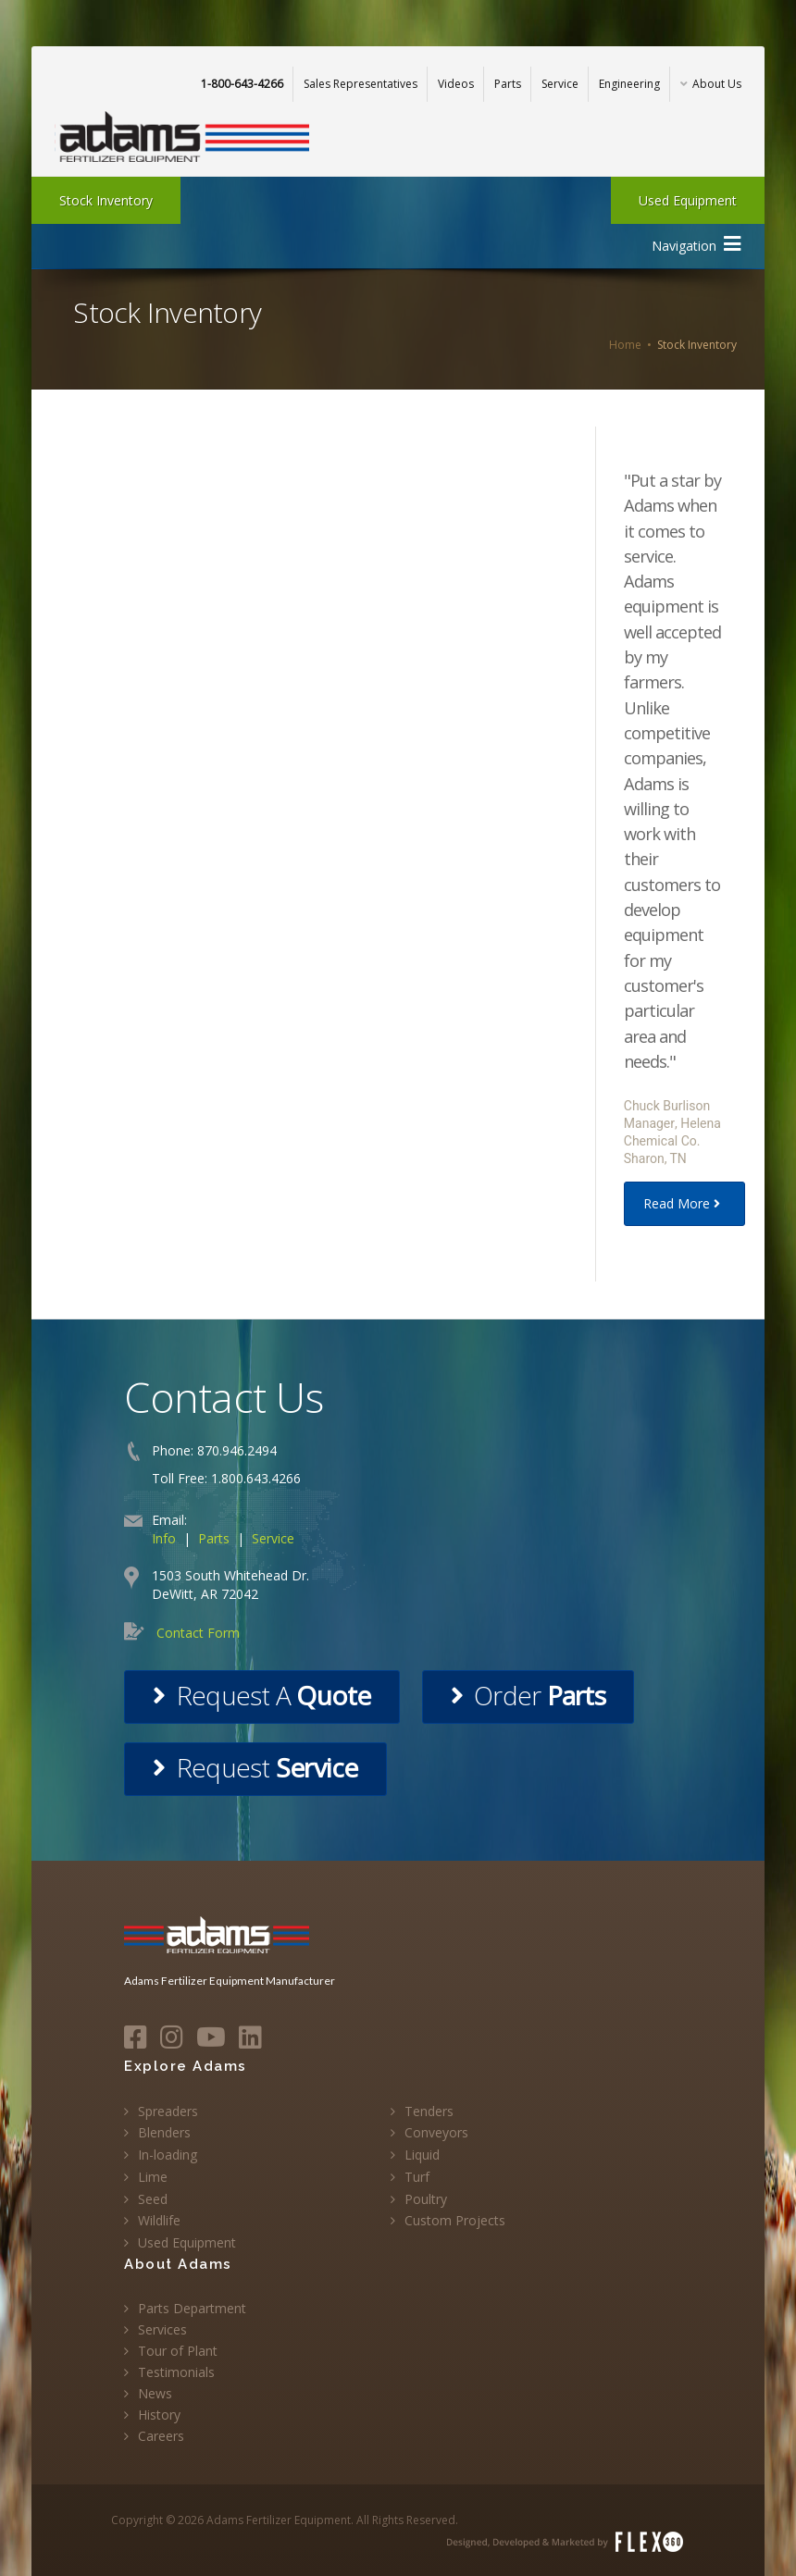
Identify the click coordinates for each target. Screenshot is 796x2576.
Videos (456, 84)
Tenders (429, 2111)
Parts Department (192, 2308)
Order (528, 1695)
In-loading (167, 2154)
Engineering (629, 84)
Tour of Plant (178, 2350)
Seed (153, 2199)
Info (164, 1538)
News (155, 2393)
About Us (710, 84)
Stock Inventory (106, 200)
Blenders (164, 2132)
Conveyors (436, 2132)
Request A (261, 1695)
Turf (416, 2177)
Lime (153, 2177)
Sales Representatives (360, 84)
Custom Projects (454, 2220)
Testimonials (176, 2372)
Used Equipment (688, 200)
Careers (161, 2436)
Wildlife (159, 2220)
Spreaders (168, 2111)
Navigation (696, 244)
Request (255, 1767)
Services (162, 2329)
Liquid (422, 2154)
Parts (507, 84)
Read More (684, 1203)
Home (625, 345)
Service (559, 84)
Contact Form (198, 1632)
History (159, 2414)
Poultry (425, 2199)
